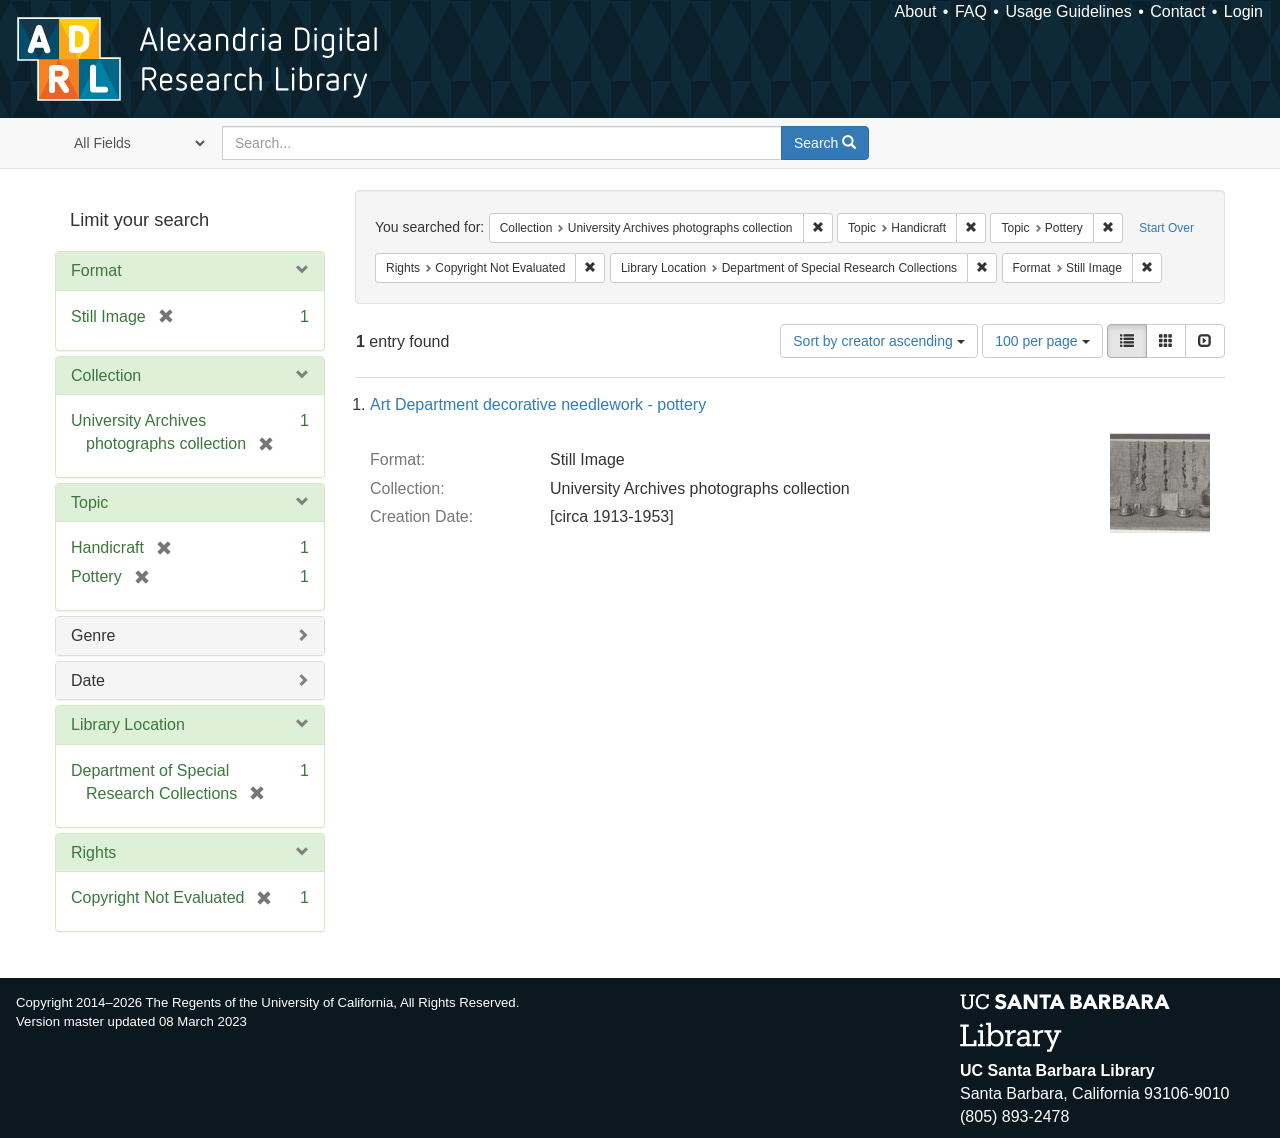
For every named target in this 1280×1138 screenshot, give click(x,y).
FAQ (971, 11)
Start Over (1166, 228)
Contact (1177, 11)
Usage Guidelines (1068, 11)
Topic (89, 502)
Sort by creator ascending (878, 341)
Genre (93, 635)
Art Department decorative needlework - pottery (538, 404)
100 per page (1042, 341)
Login (1243, 11)
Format (96, 270)
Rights (93, 852)
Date (88, 680)
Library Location (128, 724)
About (916, 11)
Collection (106, 375)
